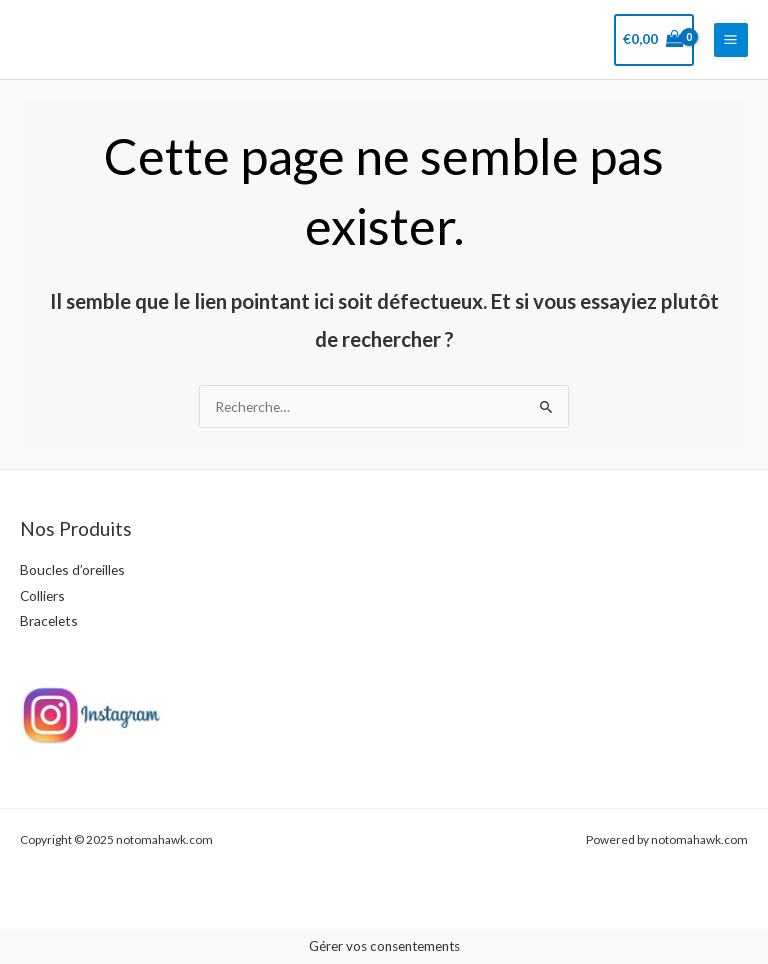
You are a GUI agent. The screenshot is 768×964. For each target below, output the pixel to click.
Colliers (42, 595)
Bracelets (49, 620)
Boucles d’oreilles (72, 569)
